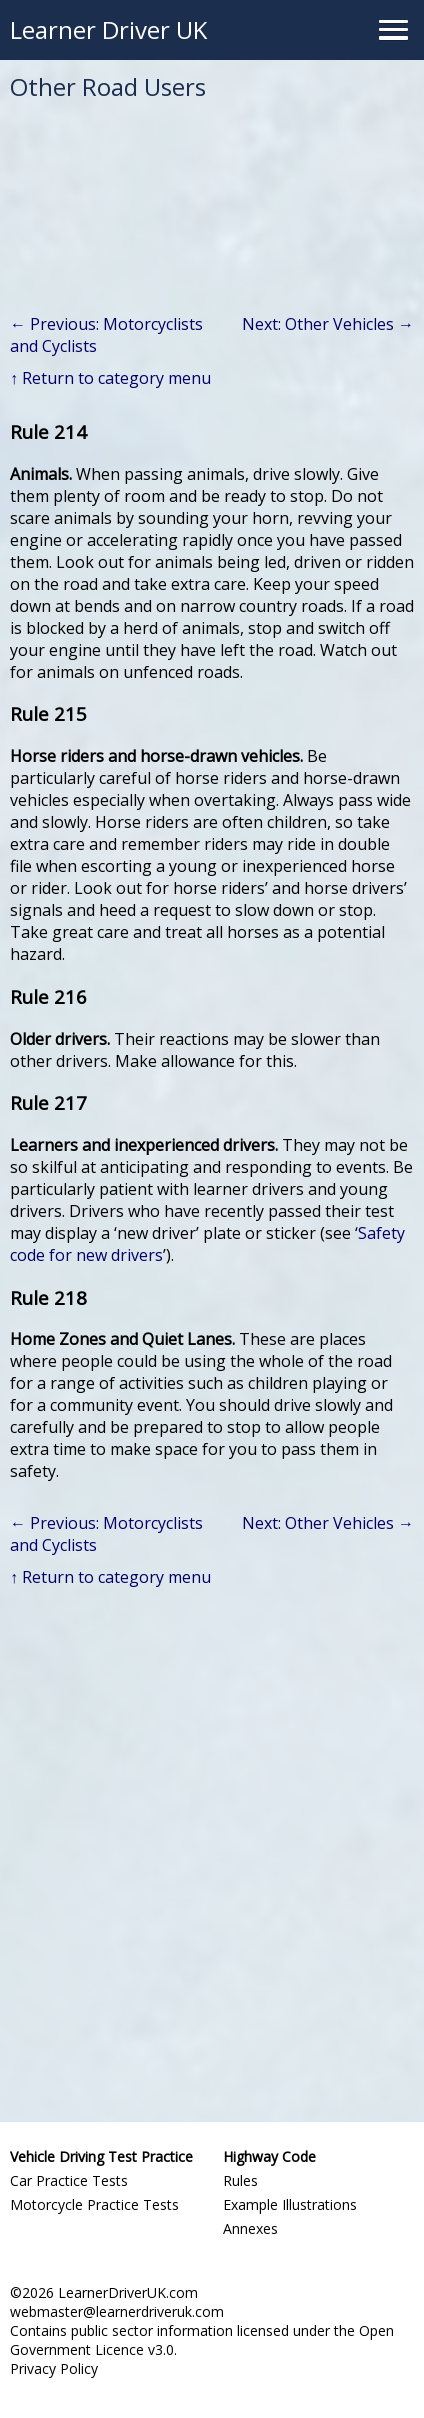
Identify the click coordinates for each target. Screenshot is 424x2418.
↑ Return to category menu (110, 378)
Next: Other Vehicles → (328, 324)
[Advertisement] (212, 1850)
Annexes (250, 2228)
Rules (240, 2180)
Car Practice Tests (69, 2180)
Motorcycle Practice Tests (94, 2204)
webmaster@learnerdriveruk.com (117, 2311)
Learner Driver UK (108, 29)
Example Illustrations (290, 2204)
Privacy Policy (54, 2368)
